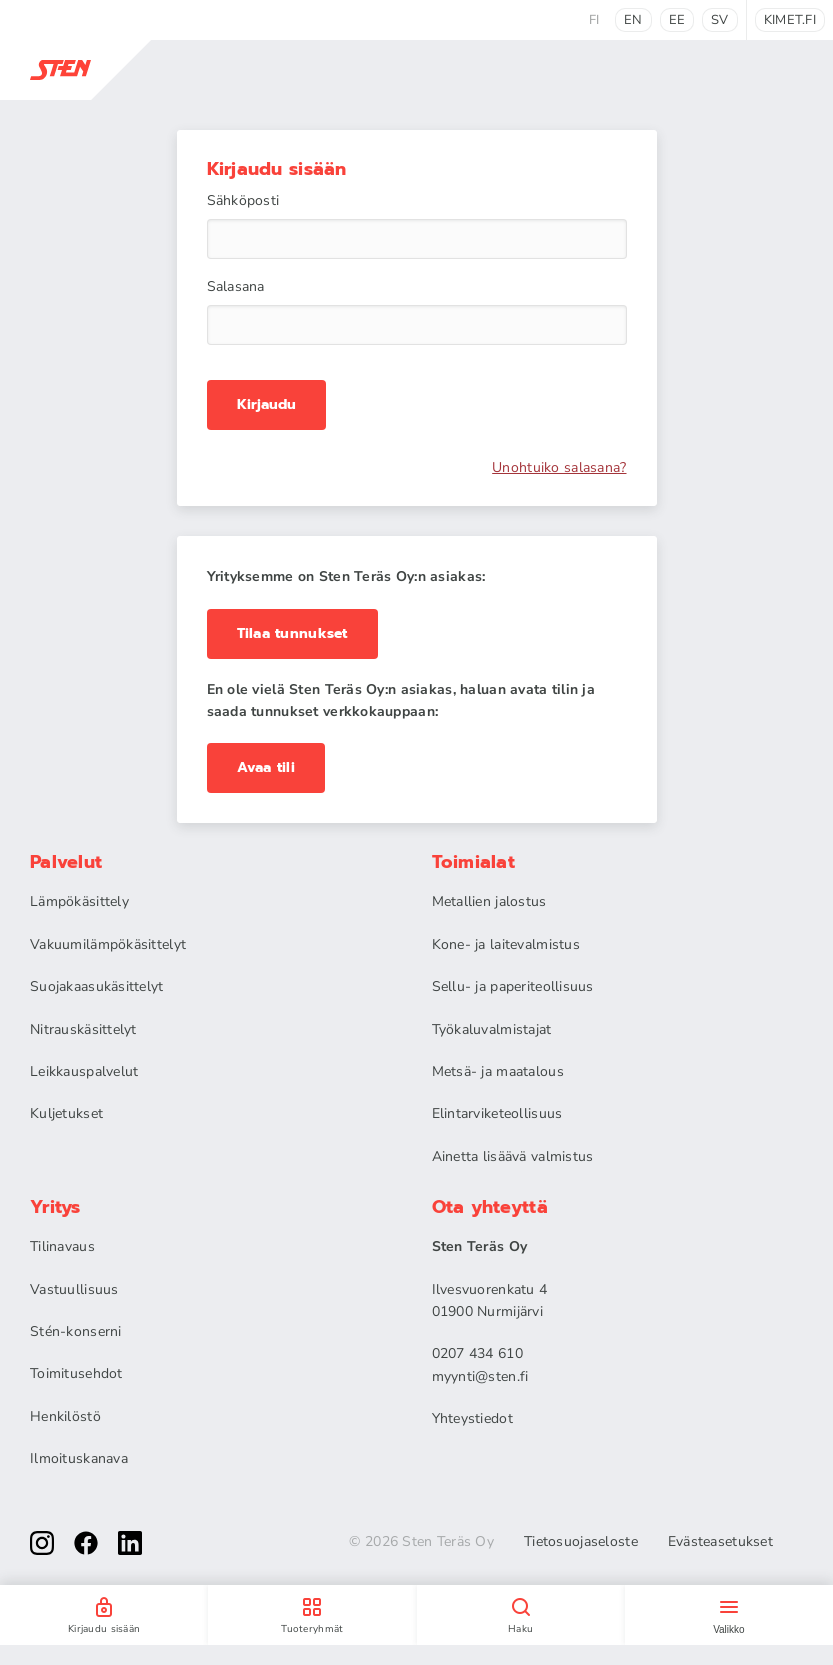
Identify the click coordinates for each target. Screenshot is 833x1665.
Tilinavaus (62, 1246)
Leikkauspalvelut (84, 1071)
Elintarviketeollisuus (497, 1113)
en (633, 20)
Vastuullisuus (74, 1289)
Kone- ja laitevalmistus (506, 944)
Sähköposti (243, 201)
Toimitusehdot (76, 1373)
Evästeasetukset (720, 1542)
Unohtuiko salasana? (559, 468)
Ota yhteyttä (490, 1207)
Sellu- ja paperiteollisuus (513, 986)
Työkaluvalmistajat (492, 1029)
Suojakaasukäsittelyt (97, 986)
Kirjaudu (266, 405)
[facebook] (86, 1543)
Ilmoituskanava (79, 1458)
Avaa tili (266, 767)
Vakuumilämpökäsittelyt (108, 944)
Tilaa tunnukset (292, 633)
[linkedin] (130, 1543)
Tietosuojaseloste (581, 1542)
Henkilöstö (65, 1416)
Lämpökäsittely (79, 901)
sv (720, 20)
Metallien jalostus (489, 901)
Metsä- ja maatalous (498, 1071)
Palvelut (66, 862)
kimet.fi (790, 20)
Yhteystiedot (472, 1418)
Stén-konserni (76, 1331)
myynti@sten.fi (480, 1376)
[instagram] (42, 1543)
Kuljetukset (66, 1113)
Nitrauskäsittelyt (83, 1029)
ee (677, 20)
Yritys (55, 1207)
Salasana (236, 287)
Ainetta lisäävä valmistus (513, 1156)
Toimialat (474, 862)
